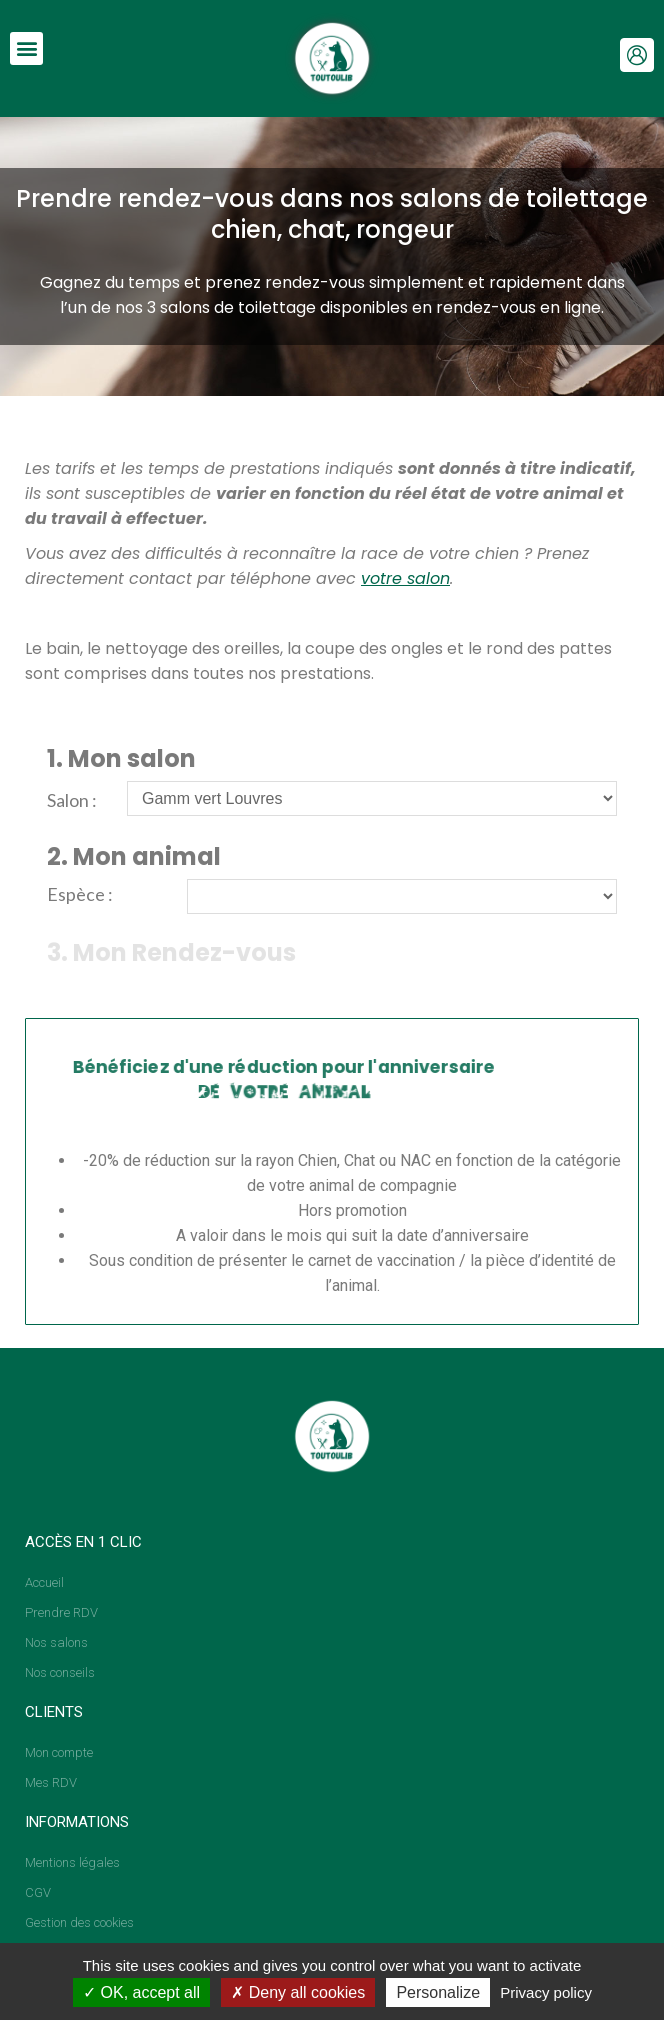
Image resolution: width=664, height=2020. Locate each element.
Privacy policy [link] (546, 1992)
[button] (26, 48)
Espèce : (80, 894)
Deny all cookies (298, 1992)
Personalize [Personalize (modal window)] (438, 1992)
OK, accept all (141, 1992)
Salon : (72, 800)
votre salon (405, 578)
